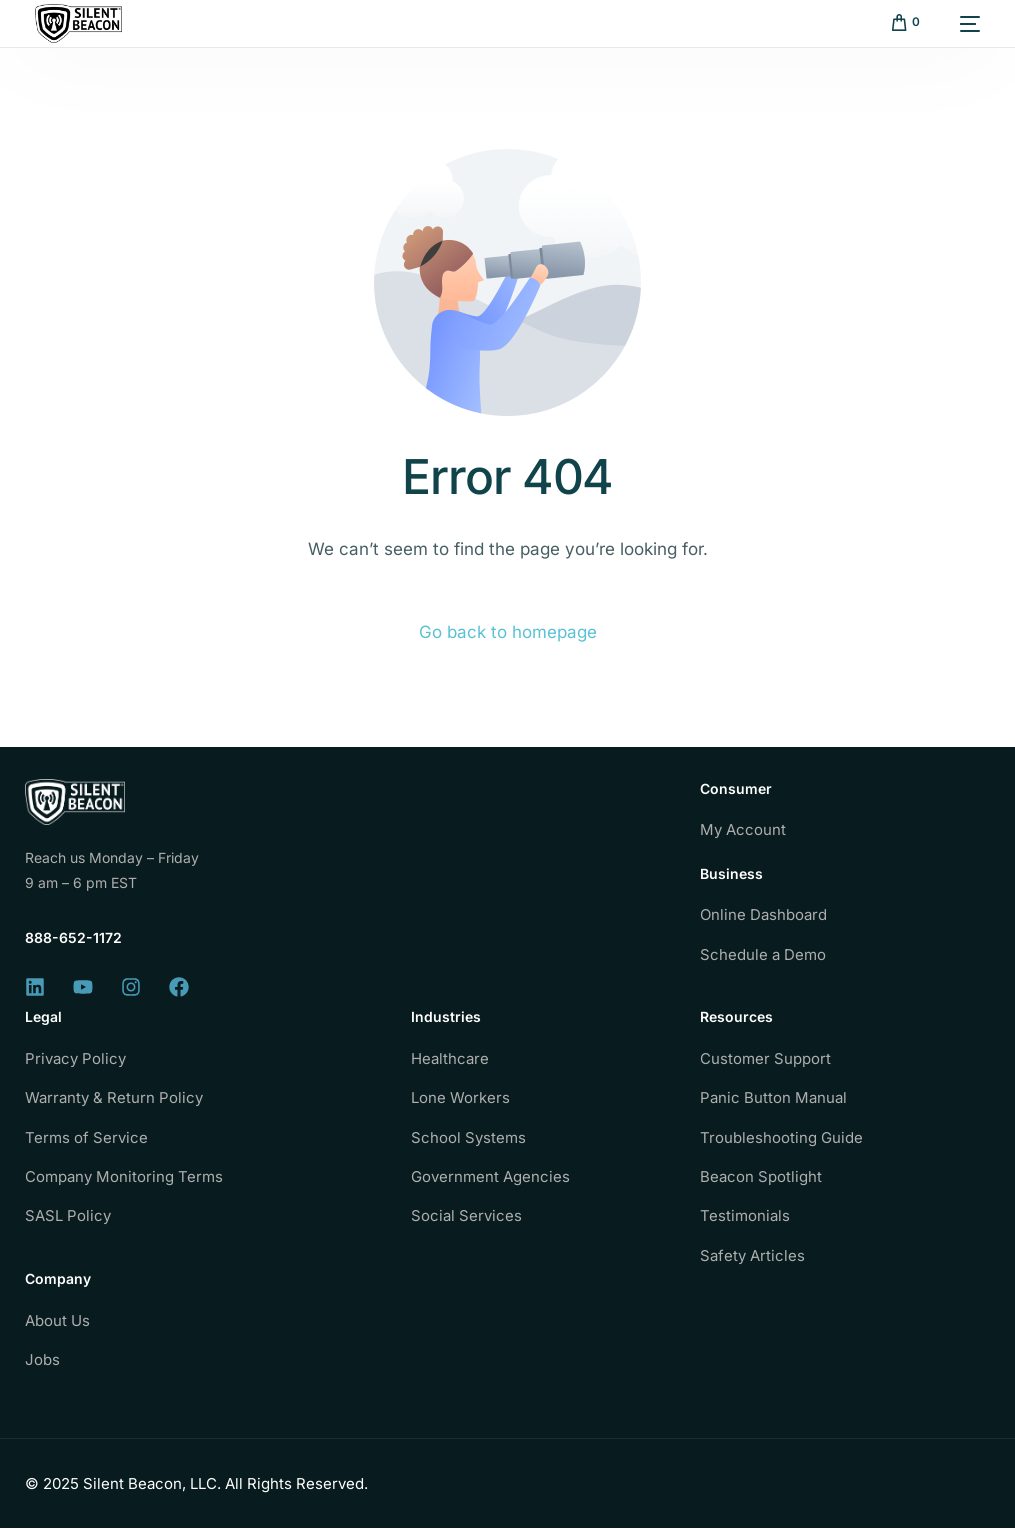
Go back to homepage (508, 632)
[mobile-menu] (960, 24)
